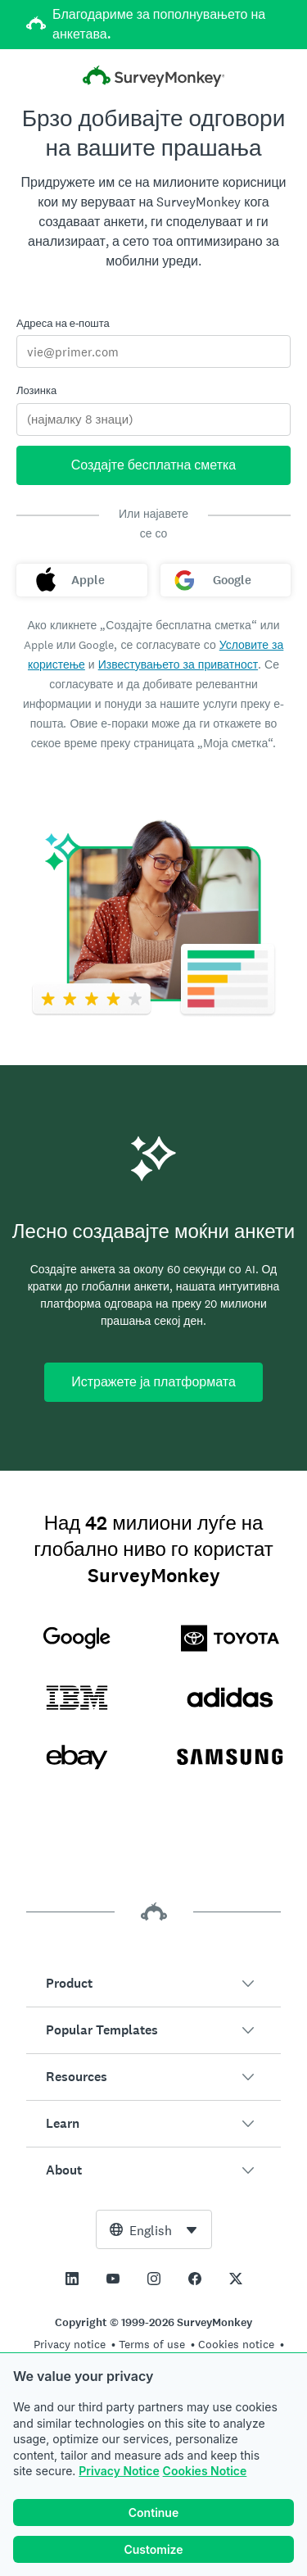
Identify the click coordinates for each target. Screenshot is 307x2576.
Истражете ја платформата (153, 1381)
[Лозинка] (153, 419)
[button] (153, 1984)
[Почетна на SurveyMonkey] (154, 78)
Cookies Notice (205, 2471)
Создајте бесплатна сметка (154, 465)
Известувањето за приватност (178, 664)
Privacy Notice (119, 2471)
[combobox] (154, 2229)
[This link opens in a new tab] (72, 2278)
